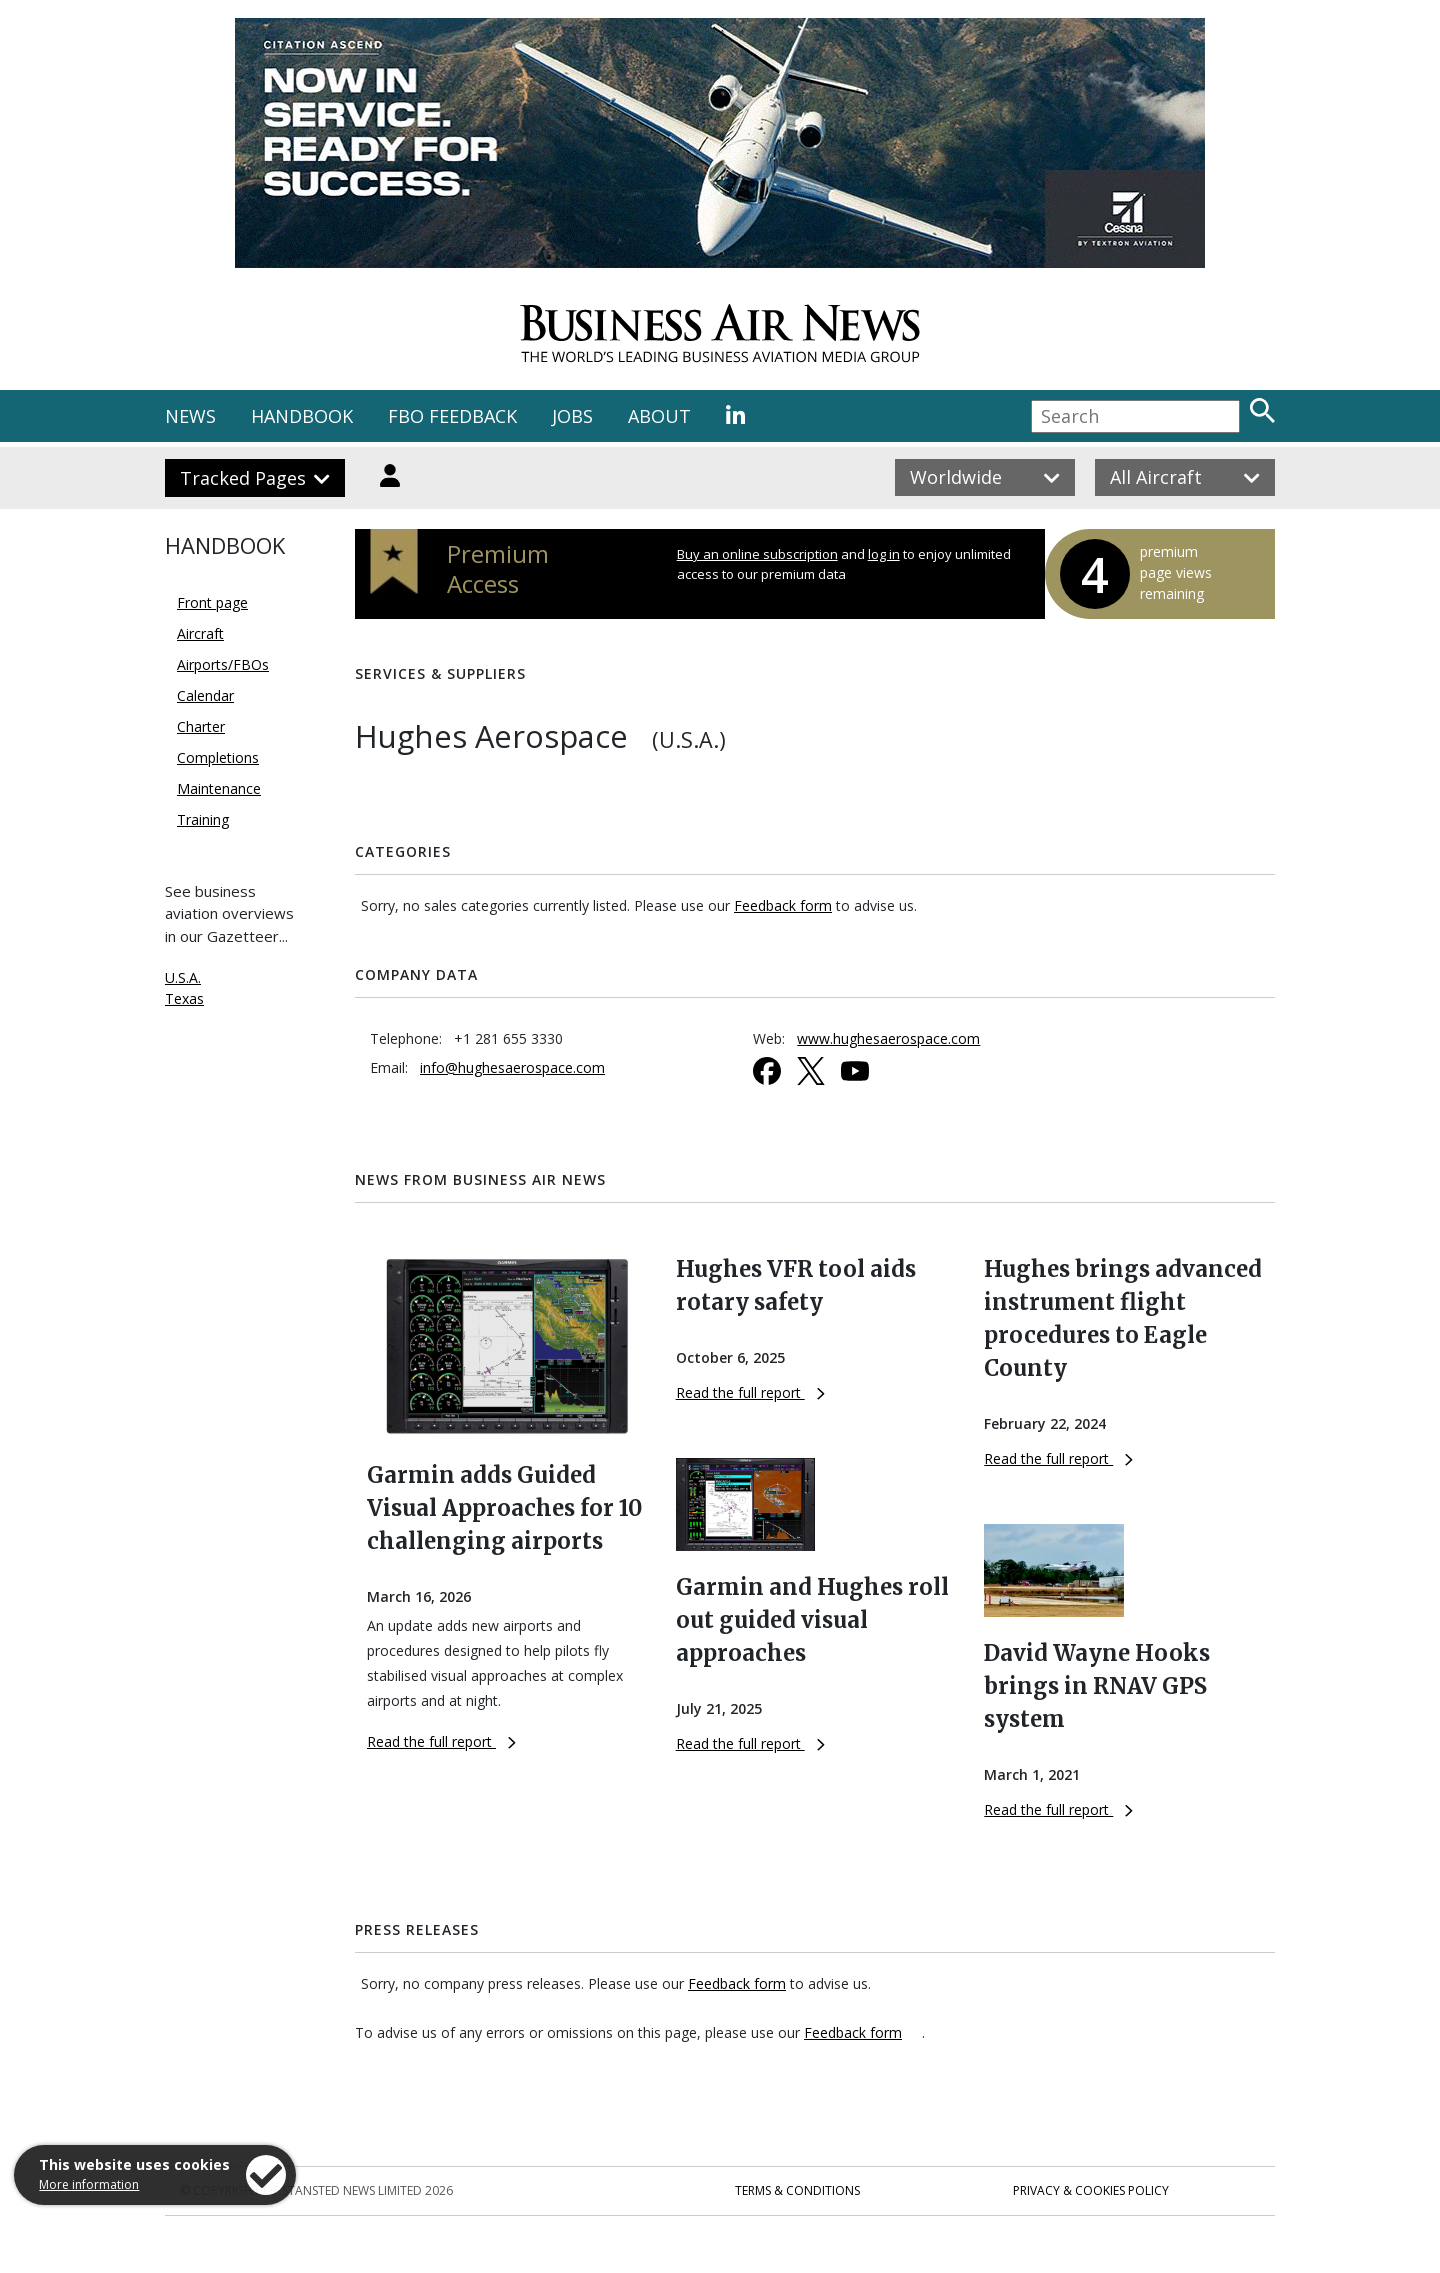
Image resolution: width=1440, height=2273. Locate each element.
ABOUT (659, 416)
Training (203, 819)
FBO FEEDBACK (452, 416)
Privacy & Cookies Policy (1091, 2190)
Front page (212, 602)
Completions (218, 757)
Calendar (205, 695)
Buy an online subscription (757, 554)
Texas (184, 998)
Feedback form (783, 905)
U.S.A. (183, 977)
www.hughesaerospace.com (888, 1038)
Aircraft (200, 633)
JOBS (572, 416)
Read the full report (441, 1741)
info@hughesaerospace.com (512, 1067)
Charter (201, 726)
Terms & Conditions (797, 2190)
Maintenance (219, 788)
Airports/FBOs (223, 664)
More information (89, 2184)
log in (884, 554)
